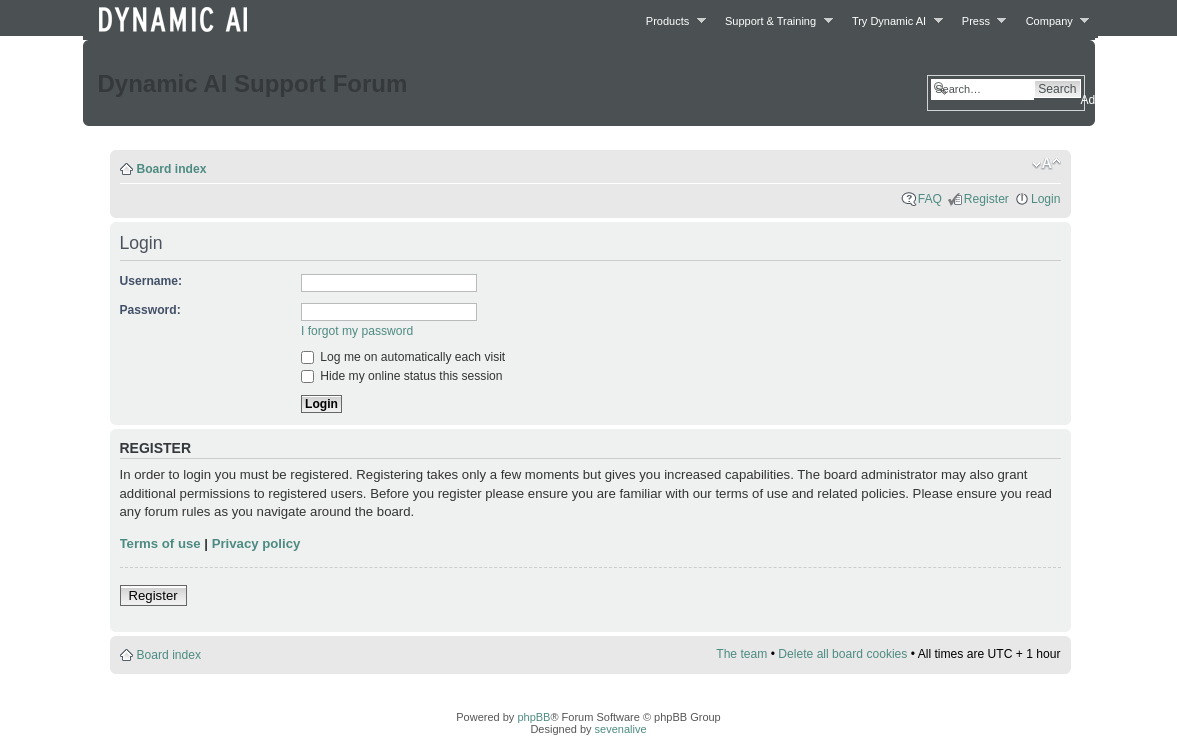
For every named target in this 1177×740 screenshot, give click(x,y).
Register (986, 199)
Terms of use (160, 543)
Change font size (1046, 164)
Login (1046, 199)
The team (741, 654)
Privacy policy (256, 543)
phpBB (533, 717)
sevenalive (621, 729)
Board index (172, 169)
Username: (151, 281)
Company (1052, 20)
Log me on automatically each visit (403, 357)
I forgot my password (357, 331)
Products (670, 20)
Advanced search (1127, 100)
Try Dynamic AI (892, 20)
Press (979, 20)
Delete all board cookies (842, 654)
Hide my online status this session (402, 376)
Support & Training (773, 20)
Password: (150, 310)
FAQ (930, 199)
